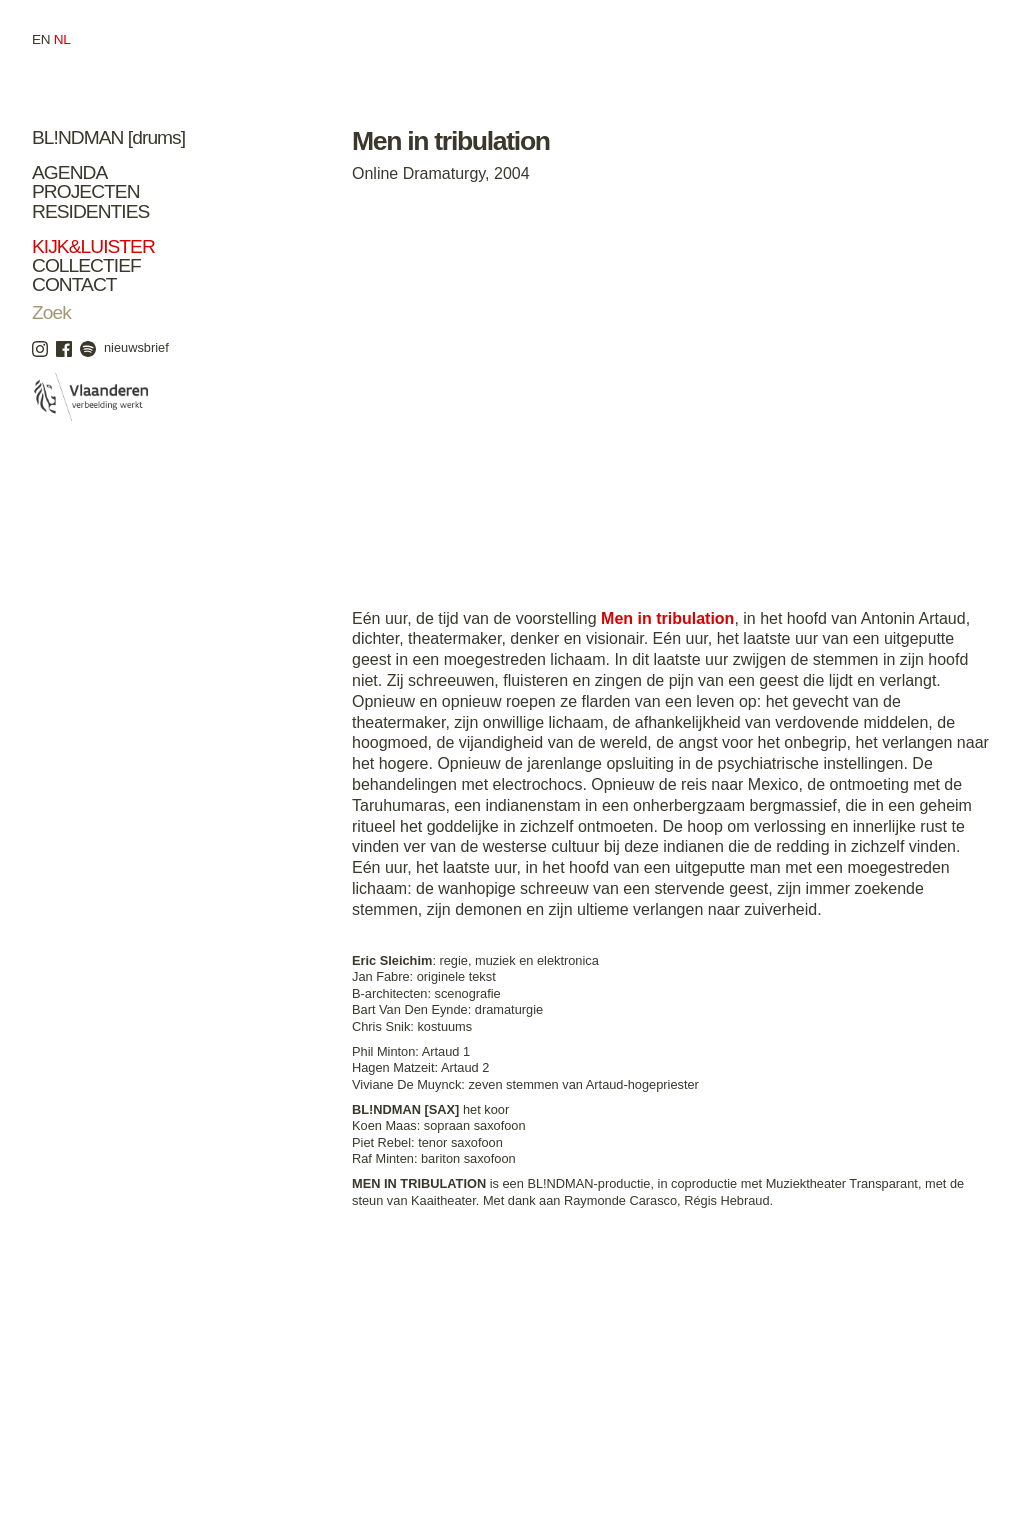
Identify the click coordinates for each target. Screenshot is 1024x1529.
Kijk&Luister (93, 246)
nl (62, 39)
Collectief (86, 265)
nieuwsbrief (136, 347)
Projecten (86, 191)
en (41, 39)
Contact (74, 284)
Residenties (90, 211)
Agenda (69, 172)
